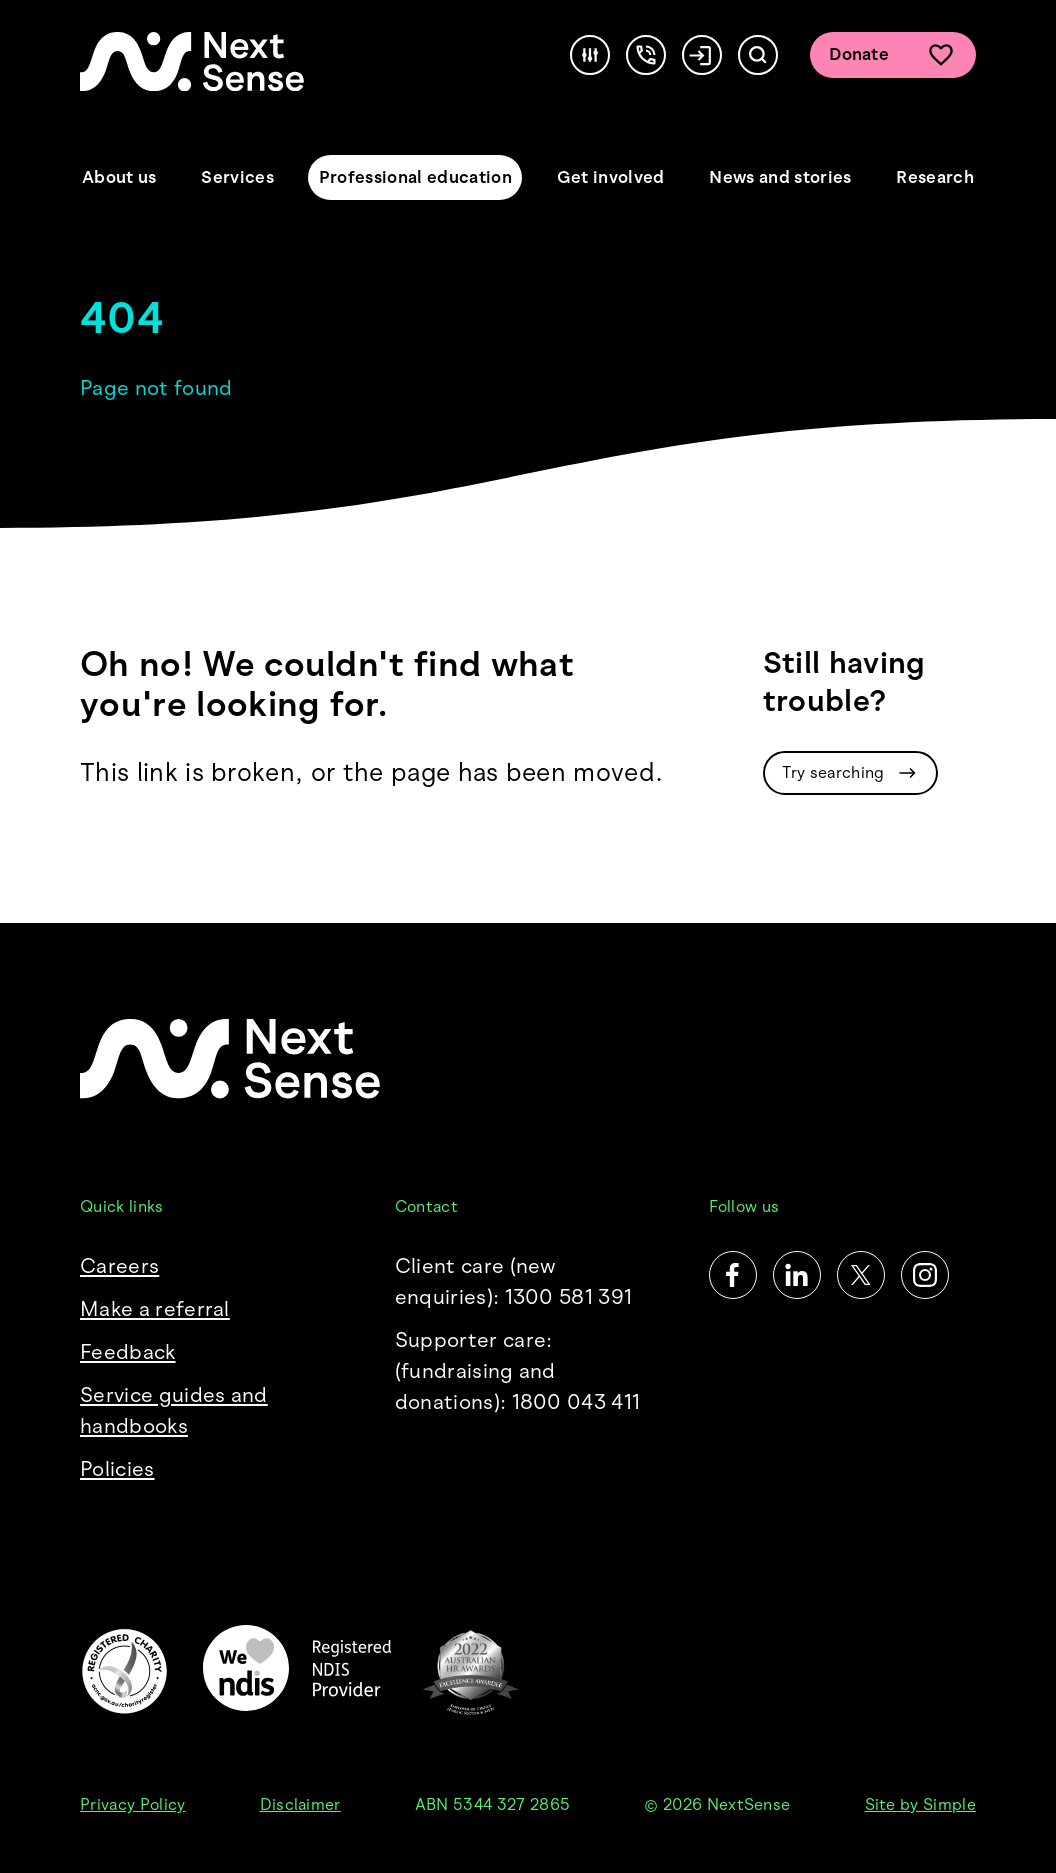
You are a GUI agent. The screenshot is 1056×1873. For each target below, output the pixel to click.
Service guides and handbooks (174, 1410)
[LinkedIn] (797, 1275)
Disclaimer (300, 1804)
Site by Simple (920, 1804)
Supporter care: (528, 1372)
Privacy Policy (132, 1804)
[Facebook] (733, 1275)
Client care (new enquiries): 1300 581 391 (514, 1281)
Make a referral (155, 1309)
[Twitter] (861, 1275)
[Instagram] (925, 1275)
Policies (117, 1469)
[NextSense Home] (192, 61)
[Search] (758, 55)
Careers (119, 1266)
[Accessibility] (590, 55)
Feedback (128, 1352)
